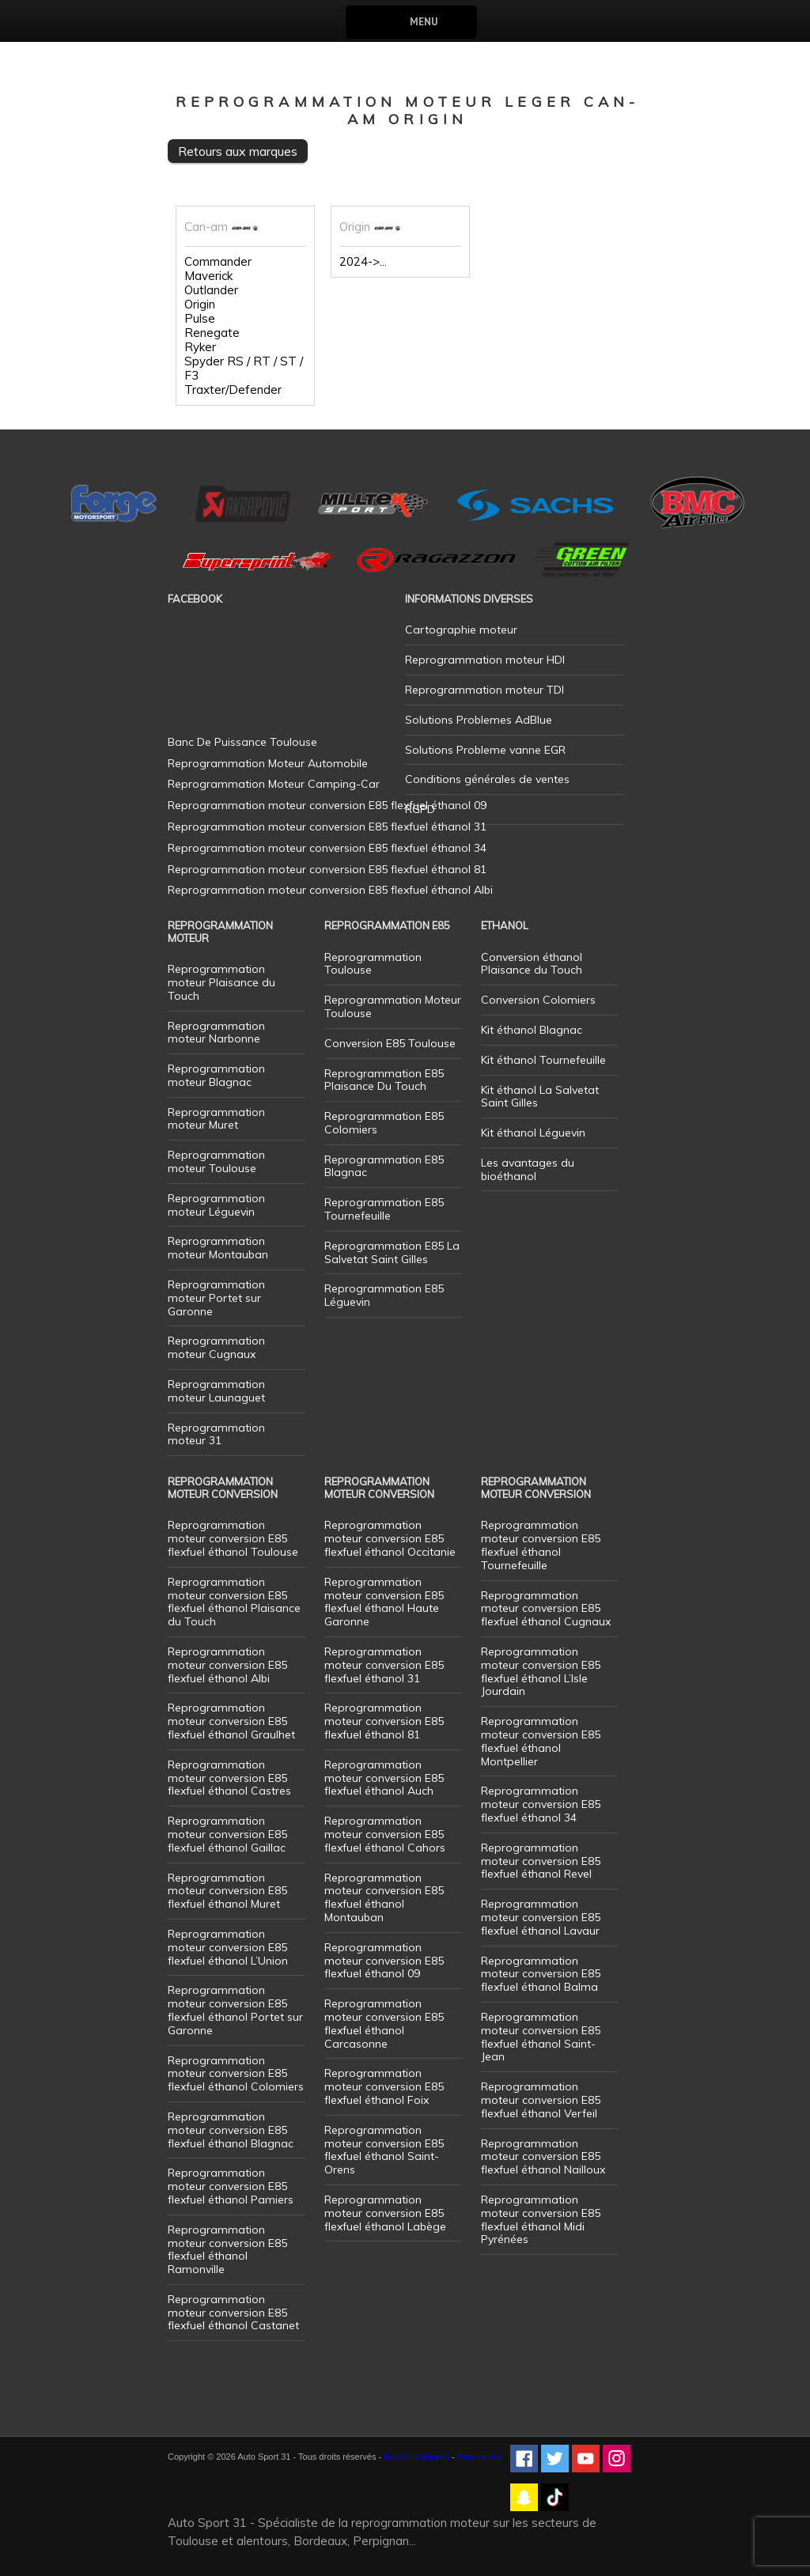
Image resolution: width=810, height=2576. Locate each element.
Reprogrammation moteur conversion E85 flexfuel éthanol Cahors (384, 1834)
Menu (423, 21)
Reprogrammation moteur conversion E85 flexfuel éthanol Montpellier (540, 1741)
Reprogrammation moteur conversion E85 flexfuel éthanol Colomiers (236, 2073)
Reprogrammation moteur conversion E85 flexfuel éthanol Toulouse (233, 1538)
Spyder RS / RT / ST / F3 (243, 368)
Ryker (200, 347)
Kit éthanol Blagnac (531, 1030)
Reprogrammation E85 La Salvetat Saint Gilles (392, 1252)
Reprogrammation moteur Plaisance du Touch (221, 982)
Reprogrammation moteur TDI (484, 690)
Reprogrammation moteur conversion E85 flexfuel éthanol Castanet (233, 2312)
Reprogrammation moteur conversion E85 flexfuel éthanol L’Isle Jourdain (540, 1671)
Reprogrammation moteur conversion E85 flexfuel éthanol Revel (540, 1861)
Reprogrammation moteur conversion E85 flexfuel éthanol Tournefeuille (540, 1545)
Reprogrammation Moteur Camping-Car (274, 784)
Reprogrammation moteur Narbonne (216, 1032)
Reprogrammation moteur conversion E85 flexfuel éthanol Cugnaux (546, 1608)
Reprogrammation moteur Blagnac (216, 1075)
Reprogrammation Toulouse (373, 964)
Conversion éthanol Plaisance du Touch (531, 964)
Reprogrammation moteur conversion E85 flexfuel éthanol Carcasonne (384, 2023)
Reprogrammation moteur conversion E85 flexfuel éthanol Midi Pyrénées (540, 2219)
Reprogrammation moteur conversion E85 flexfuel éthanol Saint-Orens (384, 2150)
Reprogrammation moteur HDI (485, 660)
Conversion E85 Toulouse (390, 1043)
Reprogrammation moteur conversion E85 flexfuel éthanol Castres (229, 1778)
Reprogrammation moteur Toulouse (216, 1161)
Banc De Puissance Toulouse (242, 742)
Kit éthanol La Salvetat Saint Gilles (540, 1096)
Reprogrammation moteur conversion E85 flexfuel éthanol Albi (227, 1664)
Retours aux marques (237, 151)
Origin (199, 304)
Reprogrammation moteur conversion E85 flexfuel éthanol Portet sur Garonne (235, 2010)
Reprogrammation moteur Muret (216, 1119)
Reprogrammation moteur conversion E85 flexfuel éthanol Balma (540, 1974)
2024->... (363, 262)
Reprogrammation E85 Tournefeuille (384, 1209)
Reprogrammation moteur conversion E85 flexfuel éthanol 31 (384, 1664)
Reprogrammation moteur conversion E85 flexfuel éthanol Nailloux (543, 2156)
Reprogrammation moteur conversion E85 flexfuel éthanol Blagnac (230, 2129)
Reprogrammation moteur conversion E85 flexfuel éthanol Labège (385, 2213)
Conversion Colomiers (538, 1000)
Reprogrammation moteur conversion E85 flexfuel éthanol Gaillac (227, 1834)
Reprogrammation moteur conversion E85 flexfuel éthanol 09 (384, 1960)
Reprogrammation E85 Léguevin (384, 1295)
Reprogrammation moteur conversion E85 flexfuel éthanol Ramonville (227, 2249)
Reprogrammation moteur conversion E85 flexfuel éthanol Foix (384, 2086)
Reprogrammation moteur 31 (216, 1434)
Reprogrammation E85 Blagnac (384, 1166)
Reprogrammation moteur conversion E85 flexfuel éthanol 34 (540, 1804)
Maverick (208, 276)
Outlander (211, 290)
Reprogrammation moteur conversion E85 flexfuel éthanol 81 (384, 1721)
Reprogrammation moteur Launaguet (216, 1391)
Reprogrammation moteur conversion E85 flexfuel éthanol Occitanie (390, 1538)
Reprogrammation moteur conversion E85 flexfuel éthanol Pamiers (230, 2186)
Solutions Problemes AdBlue (478, 720)
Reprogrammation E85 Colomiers (384, 1123)
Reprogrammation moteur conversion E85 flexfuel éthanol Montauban (384, 1897)
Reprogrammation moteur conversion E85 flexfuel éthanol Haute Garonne (384, 1601)
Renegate (212, 333)
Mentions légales (416, 2456)
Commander (218, 262)
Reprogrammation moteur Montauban (218, 1248)
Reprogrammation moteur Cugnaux (216, 1347)
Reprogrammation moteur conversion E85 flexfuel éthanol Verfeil (540, 2099)
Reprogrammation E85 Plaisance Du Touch (384, 1080)
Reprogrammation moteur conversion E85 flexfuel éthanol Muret (227, 1891)
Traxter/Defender (233, 390)
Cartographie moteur (461, 629)
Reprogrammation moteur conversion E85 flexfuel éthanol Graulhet (231, 1721)
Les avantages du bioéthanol (527, 1169)
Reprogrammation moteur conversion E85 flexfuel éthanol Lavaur (540, 1917)
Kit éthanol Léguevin (533, 1132)
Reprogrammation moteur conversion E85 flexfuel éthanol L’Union (228, 1947)
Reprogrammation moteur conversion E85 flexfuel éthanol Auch (384, 1778)
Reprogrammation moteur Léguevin (216, 1205)
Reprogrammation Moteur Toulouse (392, 1006)
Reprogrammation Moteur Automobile (268, 763)
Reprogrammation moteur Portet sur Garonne (216, 1297)
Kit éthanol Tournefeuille (543, 1060)
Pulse (199, 319)
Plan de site (479, 2456)
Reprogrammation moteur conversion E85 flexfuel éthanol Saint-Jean (540, 2036)
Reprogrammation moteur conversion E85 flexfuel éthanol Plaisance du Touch (234, 1601)
